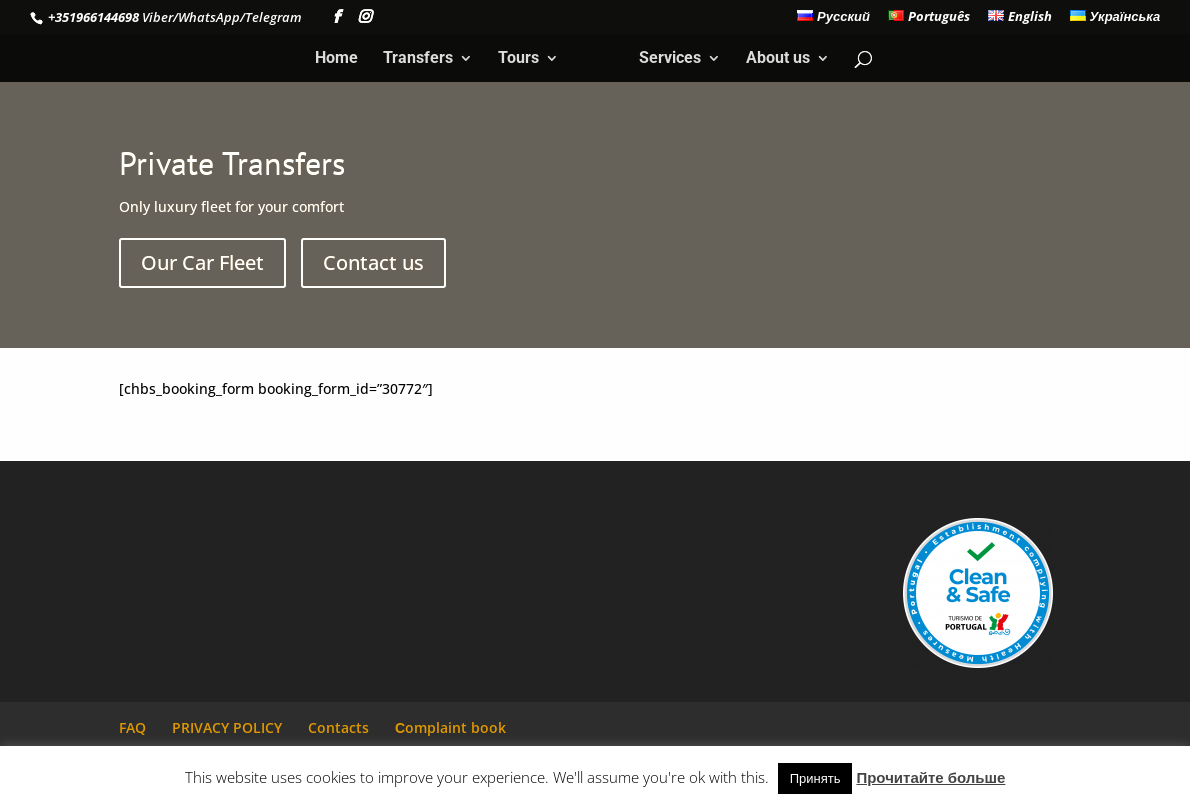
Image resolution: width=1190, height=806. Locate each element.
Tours (518, 59)
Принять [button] (815, 778)
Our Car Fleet (202, 262)
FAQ (132, 727)
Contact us (373, 262)
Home (336, 59)
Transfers (418, 59)
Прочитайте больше (930, 777)
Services (670, 59)
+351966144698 (92, 17)
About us (778, 59)
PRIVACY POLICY (227, 727)
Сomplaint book (450, 727)
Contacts (338, 727)
